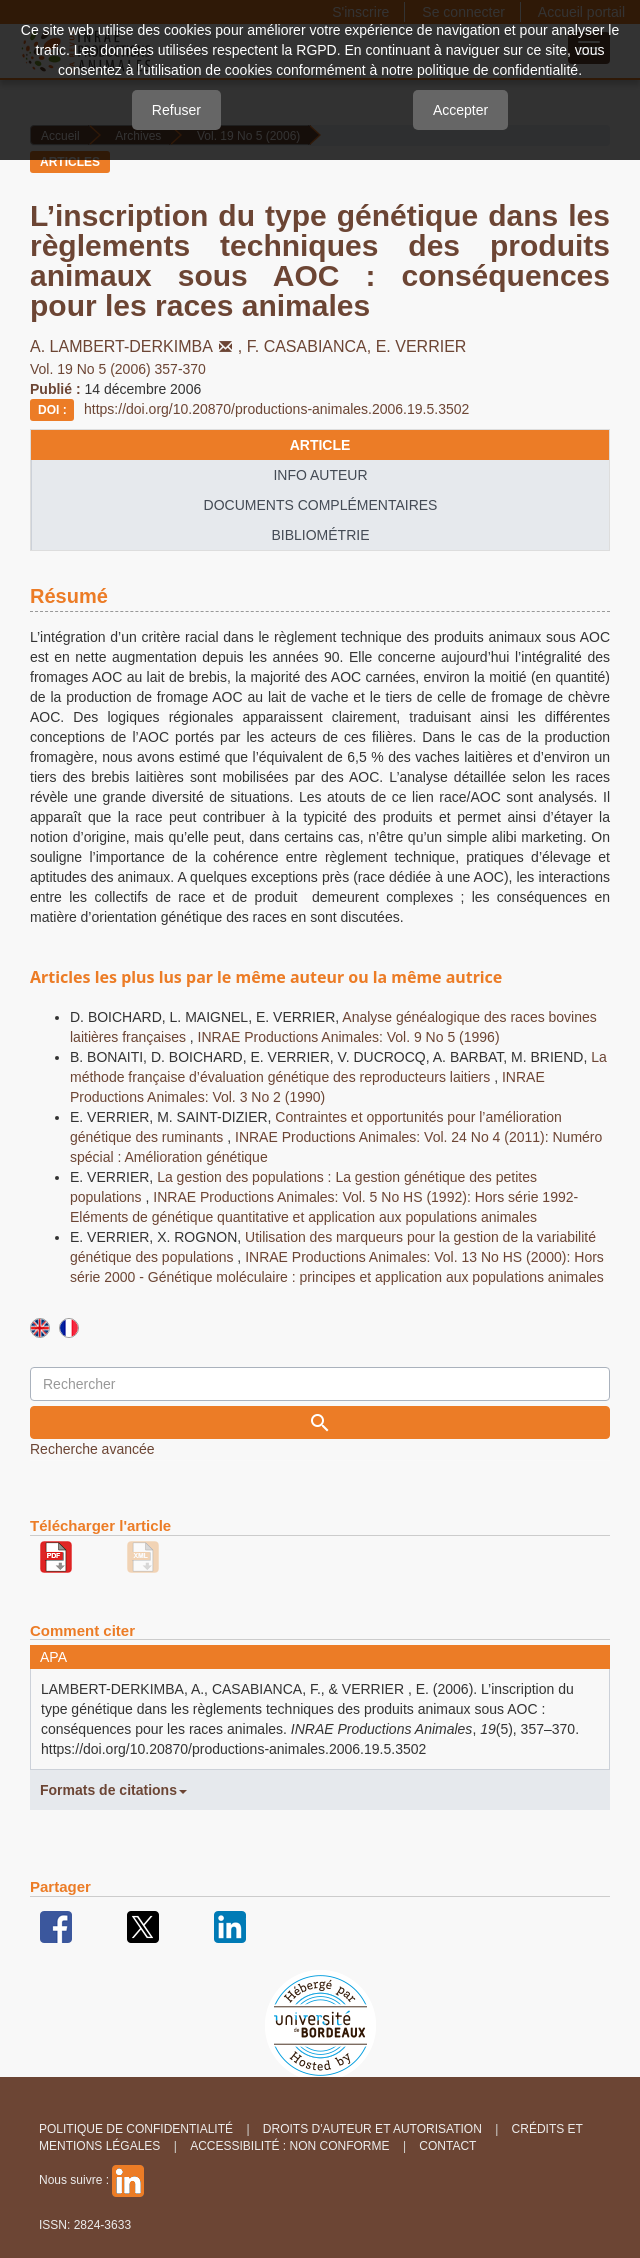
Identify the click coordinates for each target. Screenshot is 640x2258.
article (320, 445)
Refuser (176, 110)
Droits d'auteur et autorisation (372, 2129)
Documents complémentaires (321, 505)
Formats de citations (113, 1790)
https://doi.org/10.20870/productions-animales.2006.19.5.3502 (276, 409)
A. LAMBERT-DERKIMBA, (138, 346)
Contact (447, 2146)
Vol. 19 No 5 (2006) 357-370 (118, 369)
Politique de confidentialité (136, 2129)
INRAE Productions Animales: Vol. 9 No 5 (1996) (349, 1037)
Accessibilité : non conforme (289, 2146)
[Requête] (320, 1384)
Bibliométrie (320, 535)
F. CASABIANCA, (311, 346)
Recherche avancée (92, 1449)
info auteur (320, 475)
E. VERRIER (421, 346)
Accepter (460, 110)
